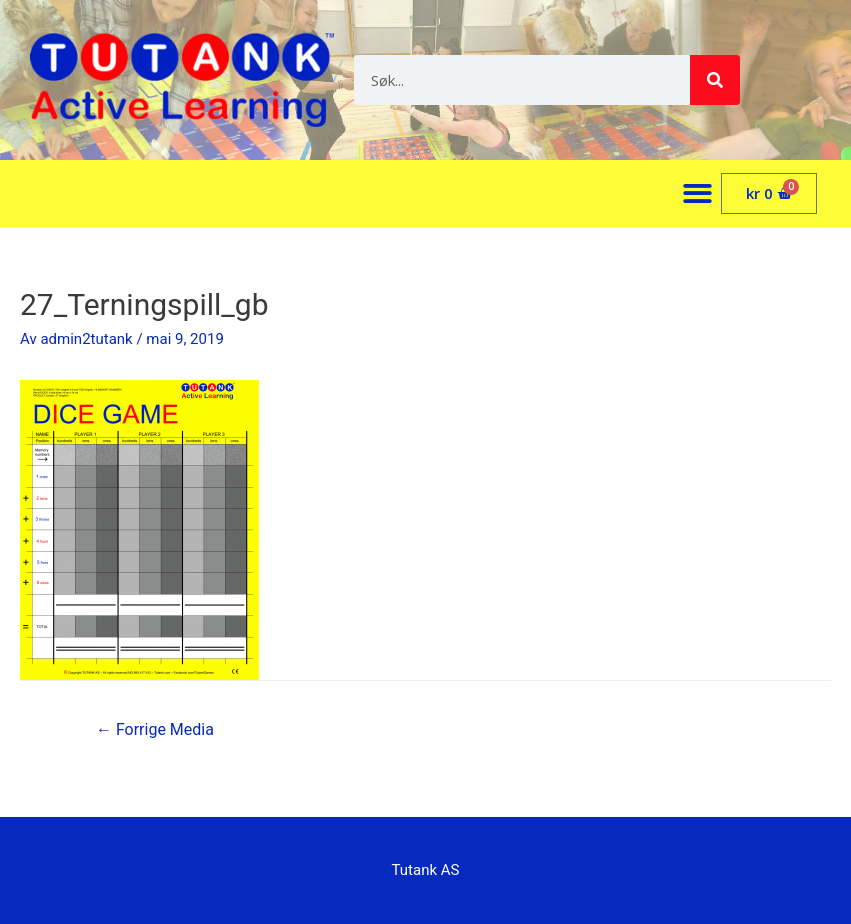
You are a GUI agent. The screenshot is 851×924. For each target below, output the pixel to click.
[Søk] (715, 80)
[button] (697, 193)
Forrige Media (155, 729)
